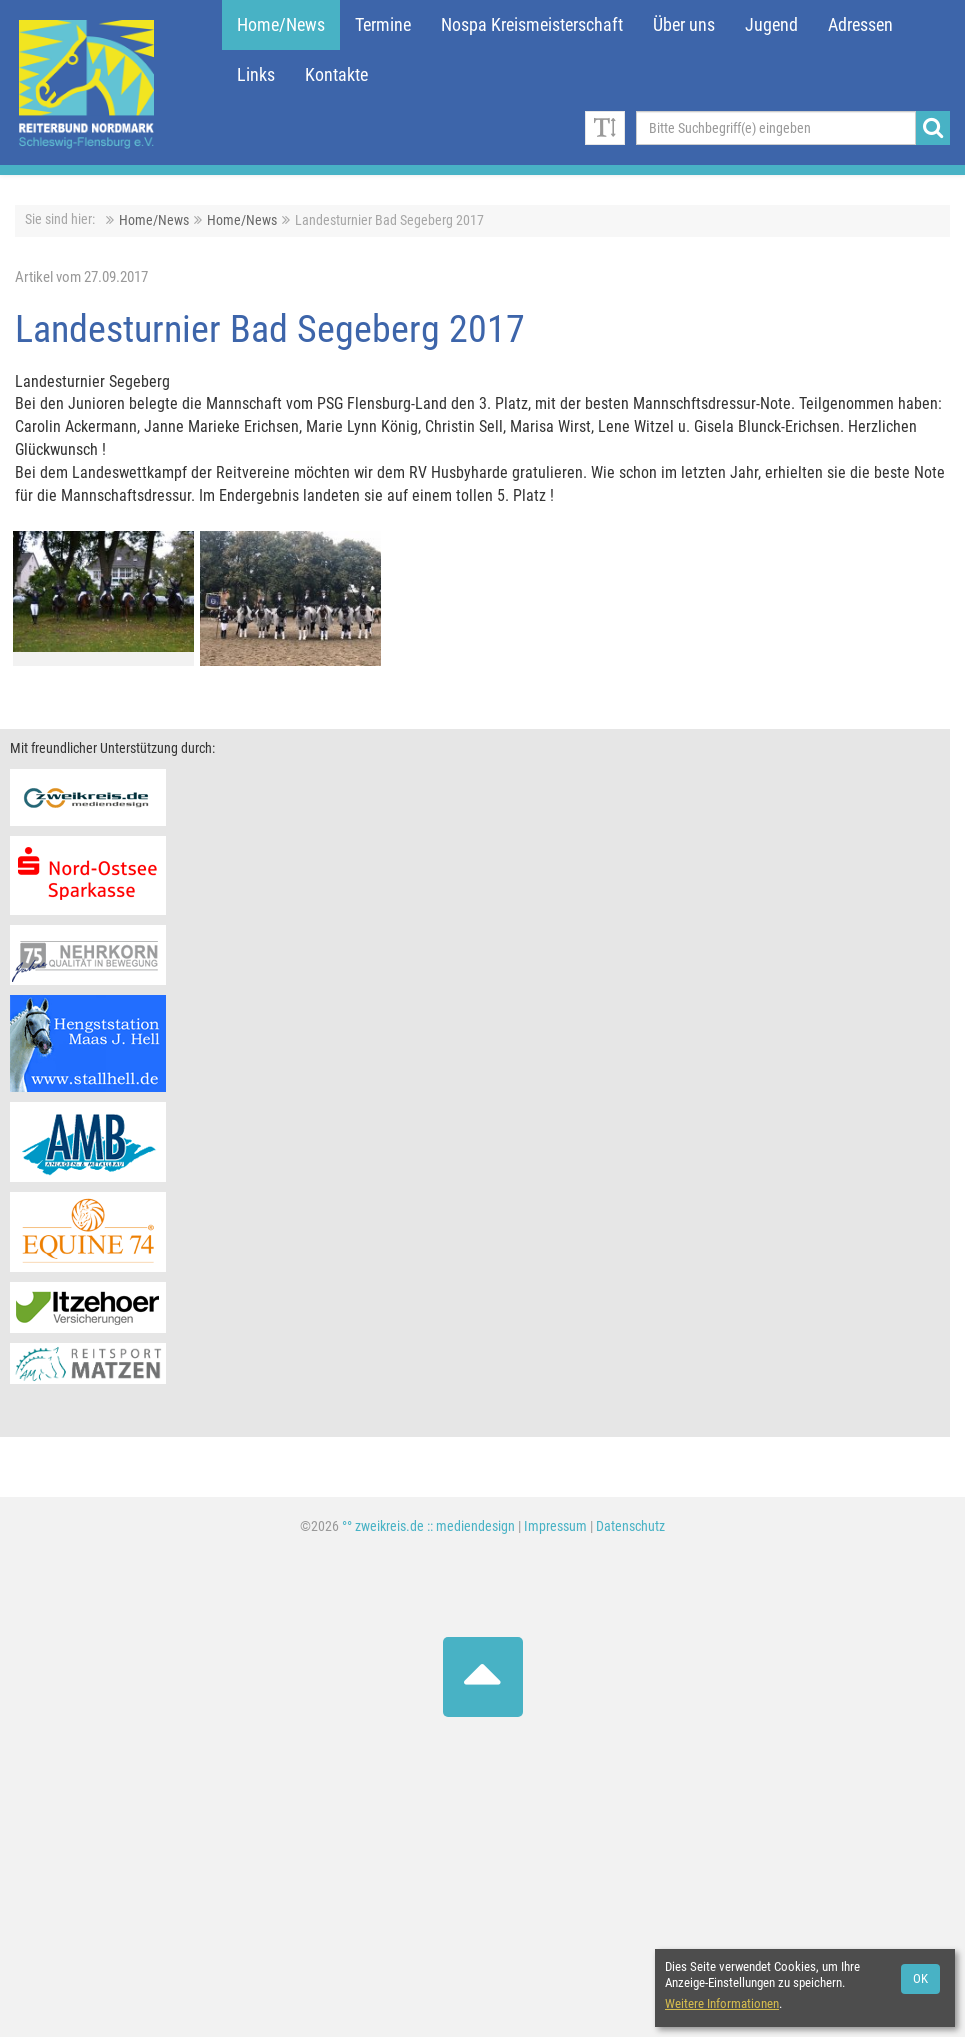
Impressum (555, 1526)
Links (256, 75)
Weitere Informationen (722, 2003)
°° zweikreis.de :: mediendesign (428, 1526)
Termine (383, 25)
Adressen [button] (860, 25)
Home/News (281, 25)
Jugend (771, 25)
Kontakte (336, 75)
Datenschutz (630, 1526)
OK (920, 1978)
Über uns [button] (684, 25)
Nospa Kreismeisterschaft (532, 25)
